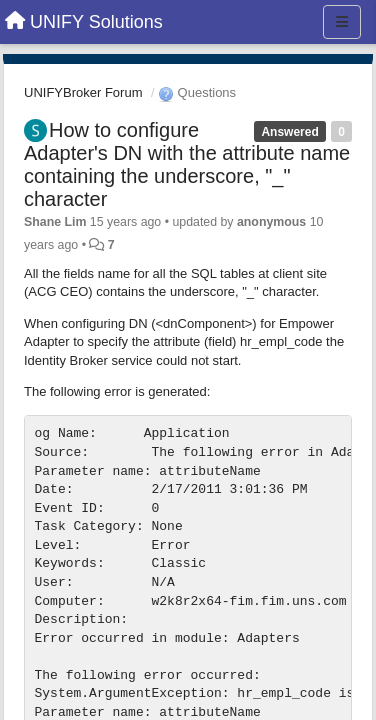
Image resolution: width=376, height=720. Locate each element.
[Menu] (342, 22)
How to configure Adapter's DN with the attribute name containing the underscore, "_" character (187, 164)
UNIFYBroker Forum (83, 92)
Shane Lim (55, 222)
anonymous (271, 222)
